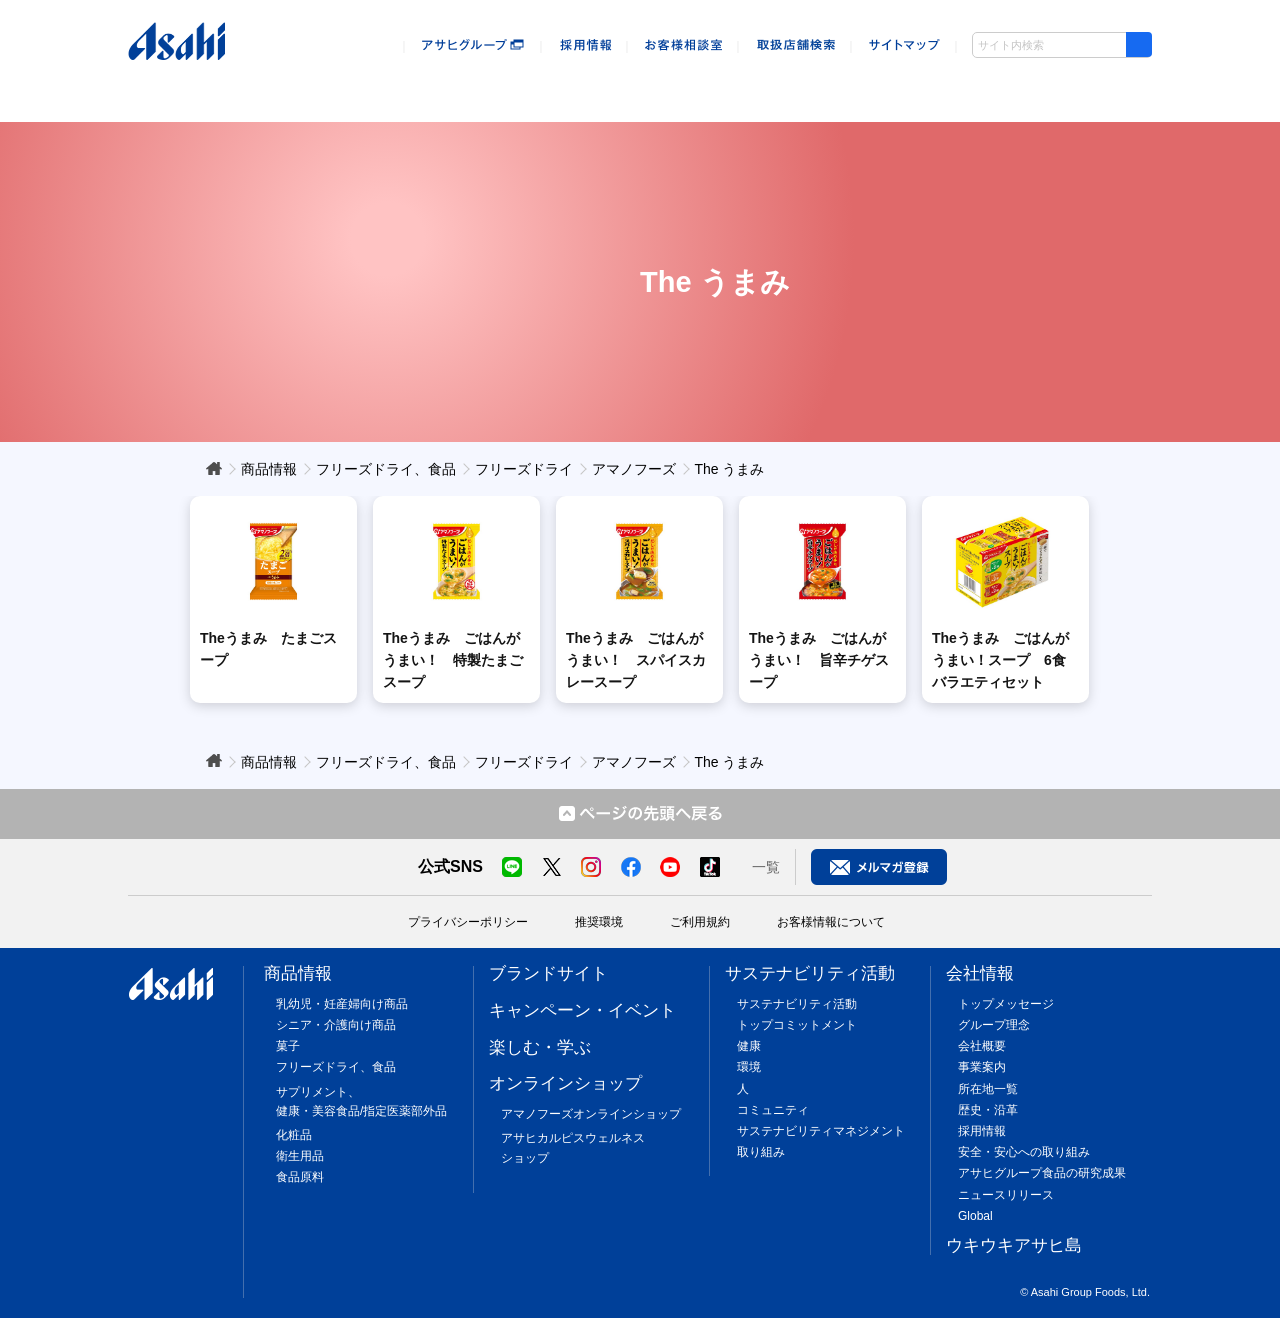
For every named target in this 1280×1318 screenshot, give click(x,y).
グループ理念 (994, 1025)
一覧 (766, 867)
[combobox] (1062, 45)
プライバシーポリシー (468, 922)
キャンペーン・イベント (331, 87)
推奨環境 (599, 922)
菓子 (288, 1046)
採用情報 (982, 1131)
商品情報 (184, 87)
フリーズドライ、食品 (336, 1067)
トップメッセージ (1006, 1004)
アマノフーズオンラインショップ (591, 1114)
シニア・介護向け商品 (336, 1025)
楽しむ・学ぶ (540, 1047)
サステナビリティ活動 (810, 973)
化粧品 (294, 1135)
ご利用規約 (700, 922)
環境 (749, 1067)
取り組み (761, 1152)
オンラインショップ (640, 87)
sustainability (818, 87)
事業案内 (982, 1067)
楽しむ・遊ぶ (489, 87)
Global (975, 1216)
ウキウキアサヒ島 (1087, 87)
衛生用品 (300, 1156)
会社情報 (965, 87)
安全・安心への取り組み (1024, 1152)
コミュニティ (773, 1110)
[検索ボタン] (1139, 44)
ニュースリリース (1006, 1195)
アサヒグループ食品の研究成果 (1042, 1173)
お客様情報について (831, 922)
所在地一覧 (988, 1089)
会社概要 (982, 1046)
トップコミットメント (797, 1025)
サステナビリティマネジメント (821, 1131)
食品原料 (300, 1177)
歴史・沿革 (988, 1110)
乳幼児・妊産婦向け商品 (342, 1004)
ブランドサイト (548, 973)
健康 (749, 1046)
